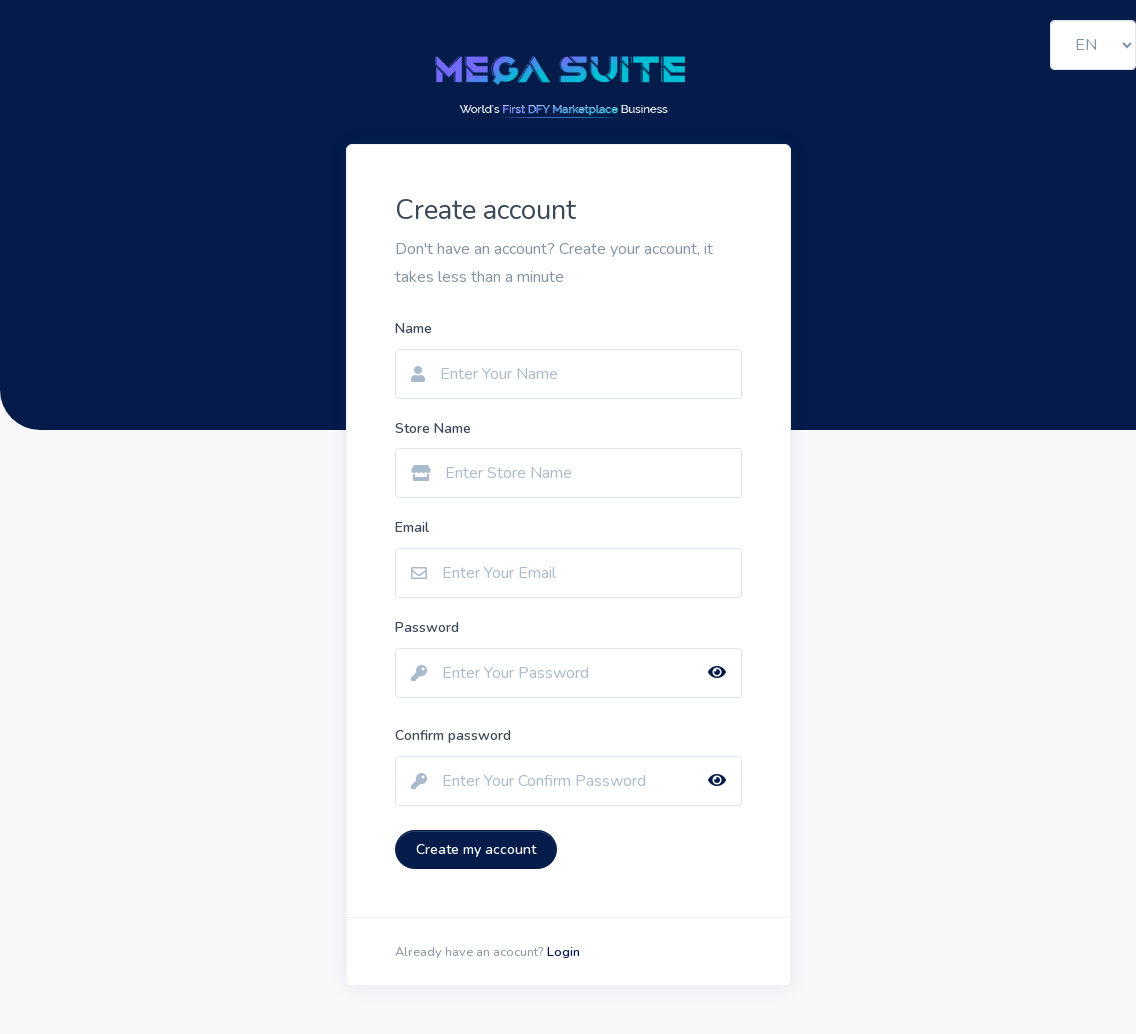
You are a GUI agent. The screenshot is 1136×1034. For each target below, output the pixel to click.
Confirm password (453, 735)
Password (427, 627)
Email (412, 527)
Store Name (433, 428)
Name (413, 328)
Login (563, 952)
